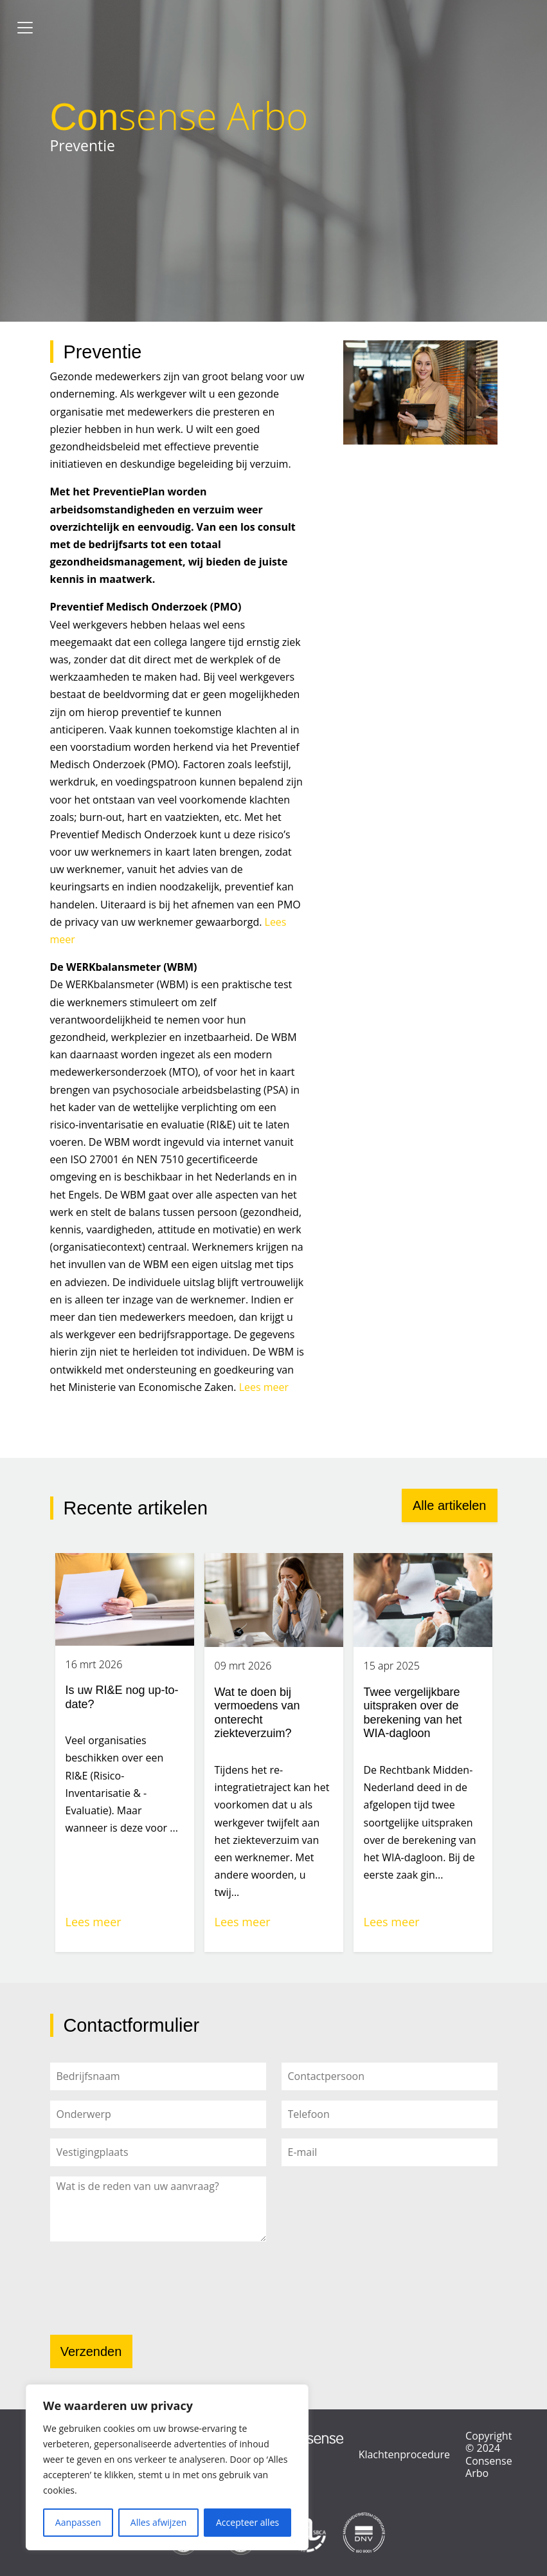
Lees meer (264, 1387)
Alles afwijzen (158, 2522)
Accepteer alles (247, 2522)
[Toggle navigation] (25, 27)
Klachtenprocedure (404, 2454)
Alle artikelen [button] (450, 1505)
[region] (167, 2467)
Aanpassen (78, 2522)
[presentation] (148, 2292)
